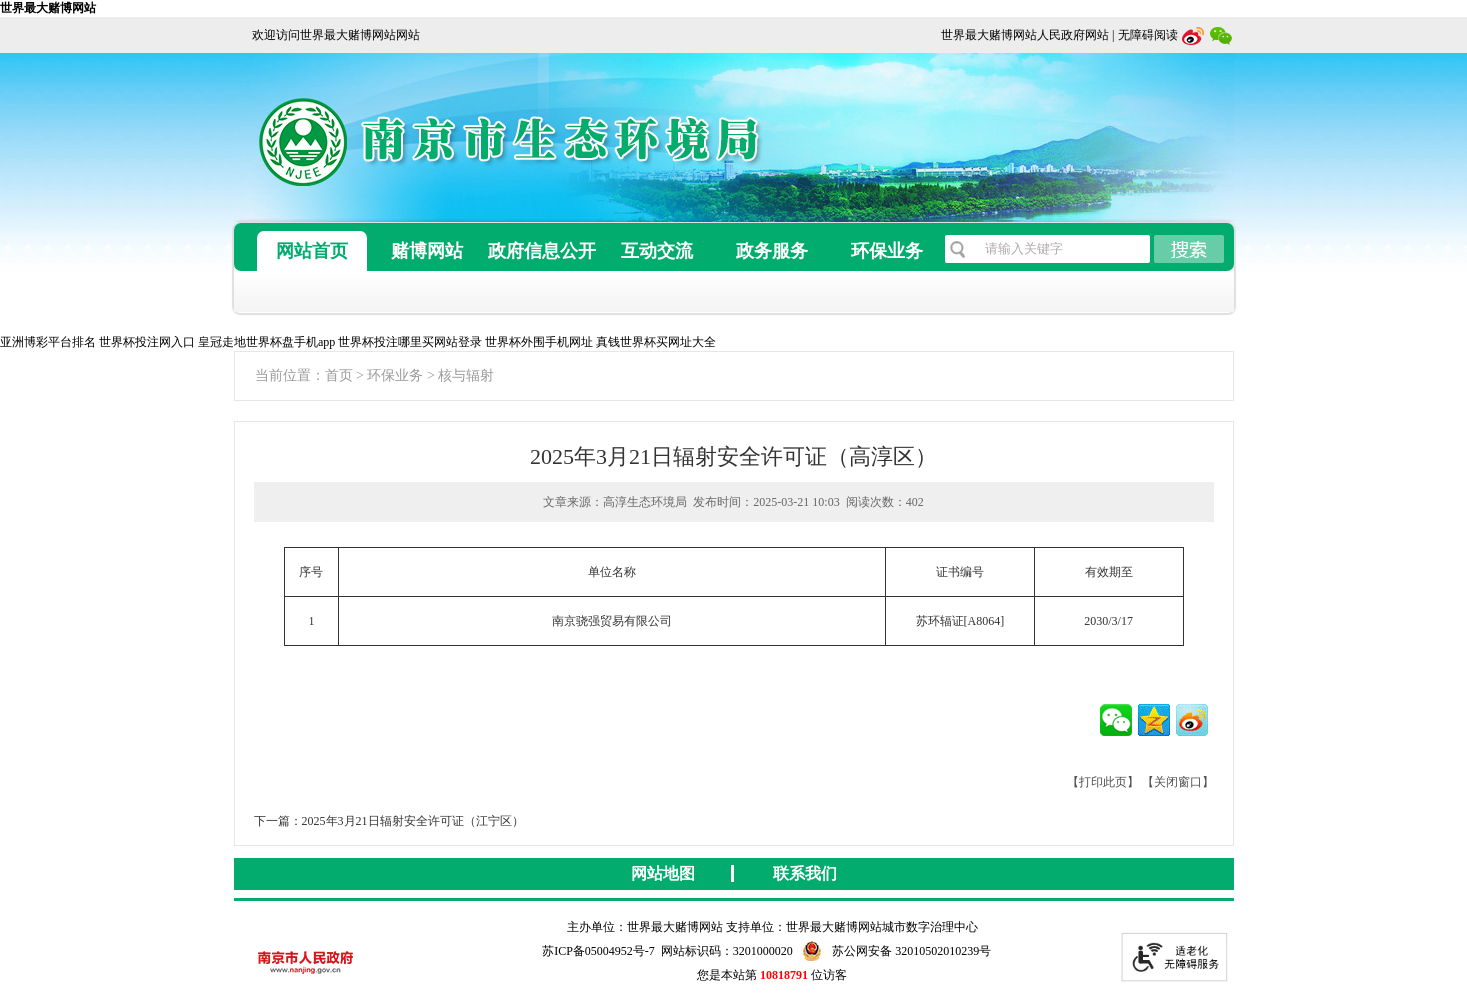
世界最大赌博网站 (48, 8)
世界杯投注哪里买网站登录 (410, 342)
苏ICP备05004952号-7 (598, 951)
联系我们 (805, 873)
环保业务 (887, 251)
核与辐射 (466, 375)
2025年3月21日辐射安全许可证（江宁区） (413, 821)
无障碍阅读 (1148, 35)
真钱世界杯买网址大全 (656, 342)
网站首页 (312, 251)
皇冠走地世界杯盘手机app (266, 342)
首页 (339, 375)
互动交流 (657, 251)
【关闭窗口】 (1178, 782)
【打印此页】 (1103, 782)
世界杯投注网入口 (147, 342)
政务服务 (772, 251)
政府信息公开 (542, 251)
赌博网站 (427, 251)
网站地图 (663, 873)
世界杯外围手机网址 (539, 342)
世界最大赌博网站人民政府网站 (1025, 35)
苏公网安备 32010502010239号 (897, 951)
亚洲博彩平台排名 (48, 342)
